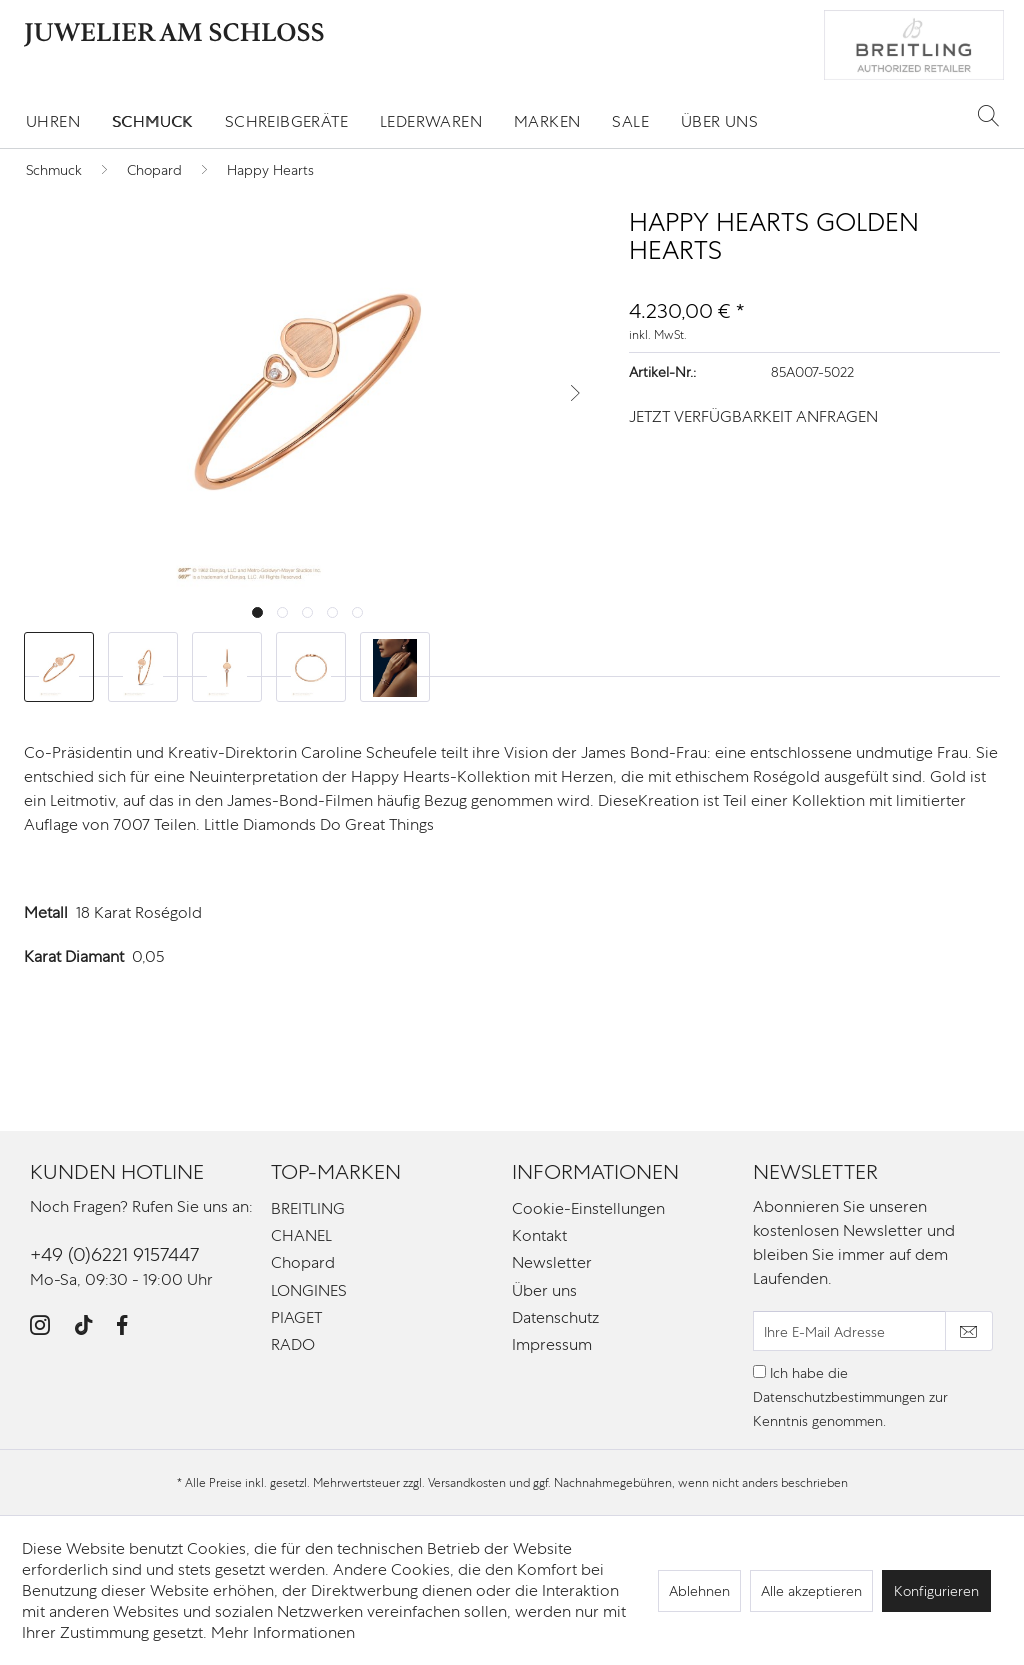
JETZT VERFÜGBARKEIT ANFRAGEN (753, 416)
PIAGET (296, 1317)
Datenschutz (555, 1317)
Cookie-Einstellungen (588, 1208)
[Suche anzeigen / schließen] (988, 115)
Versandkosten (467, 1483)
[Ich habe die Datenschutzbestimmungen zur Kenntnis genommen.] (759, 1371)
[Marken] (547, 121)
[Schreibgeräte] (286, 121)
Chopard (303, 1262)
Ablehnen (699, 1591)
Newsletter (552, 1262)
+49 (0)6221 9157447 (114, 1254)
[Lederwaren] (431, 121)
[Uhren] (53, 121)
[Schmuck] (152, 121)
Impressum (552, 1344)
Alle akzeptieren (811, 1591)
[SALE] (630, 121)
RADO (293, 1344)
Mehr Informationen (283, 1632)
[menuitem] (53, 121)
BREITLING (308, 1208)
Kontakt (539, 1235)
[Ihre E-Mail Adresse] (849, 1331)
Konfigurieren (936, 1591)
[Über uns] (719, 121)
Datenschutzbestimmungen (839, 1397)
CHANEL (301, 1235)
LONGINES (309, 1290)
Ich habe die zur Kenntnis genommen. (850, 1397)
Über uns (544, 1290)
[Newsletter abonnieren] (969, 1331)
